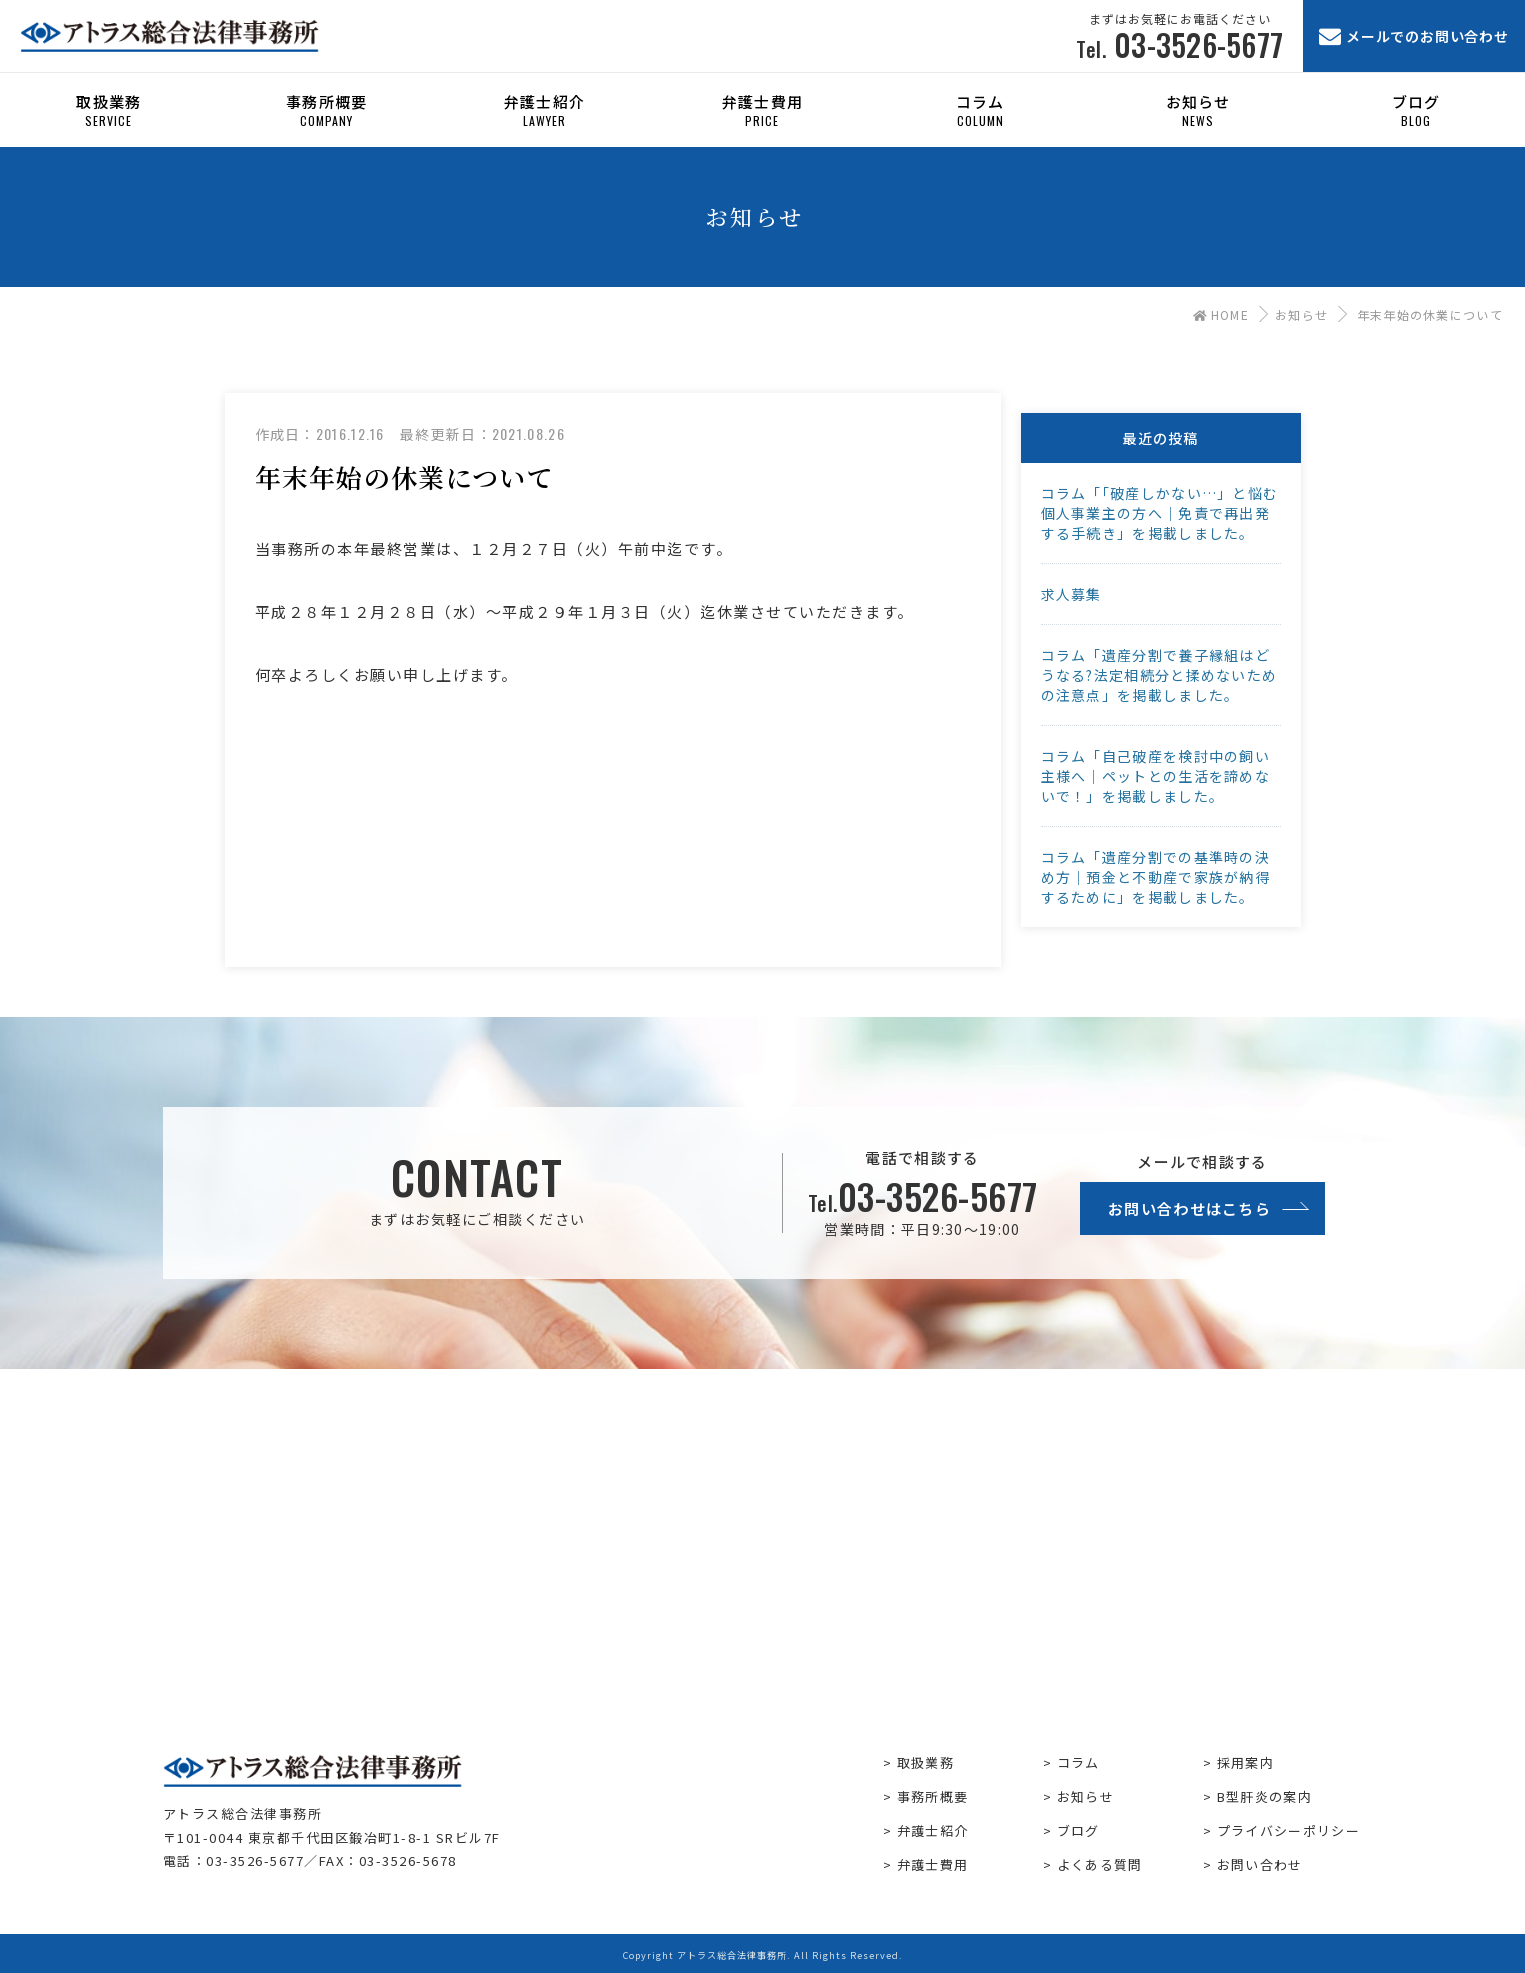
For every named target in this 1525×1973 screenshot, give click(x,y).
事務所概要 (933, 1796)
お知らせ (1301, 314)
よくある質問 (1100, 1864)
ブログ (1078, 1830)
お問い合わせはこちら (1189, 1208)
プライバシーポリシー (1288, 1830)
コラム (1078, 1762)
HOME (1221, 314)
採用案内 (1245, 1762)
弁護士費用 (933, 1864)
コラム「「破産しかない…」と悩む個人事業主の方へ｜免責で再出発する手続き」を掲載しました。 (1160, 513)
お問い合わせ (1260, 1864)
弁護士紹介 (933, 1830)
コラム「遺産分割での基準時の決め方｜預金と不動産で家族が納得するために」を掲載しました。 (1156, 877)
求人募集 (1071, 594)
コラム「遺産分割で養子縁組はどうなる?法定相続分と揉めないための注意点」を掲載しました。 (1159, 675)
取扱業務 (925, 1762)
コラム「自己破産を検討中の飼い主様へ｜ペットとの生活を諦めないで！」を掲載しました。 (1156, 776)
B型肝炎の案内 (1264, 1796)
